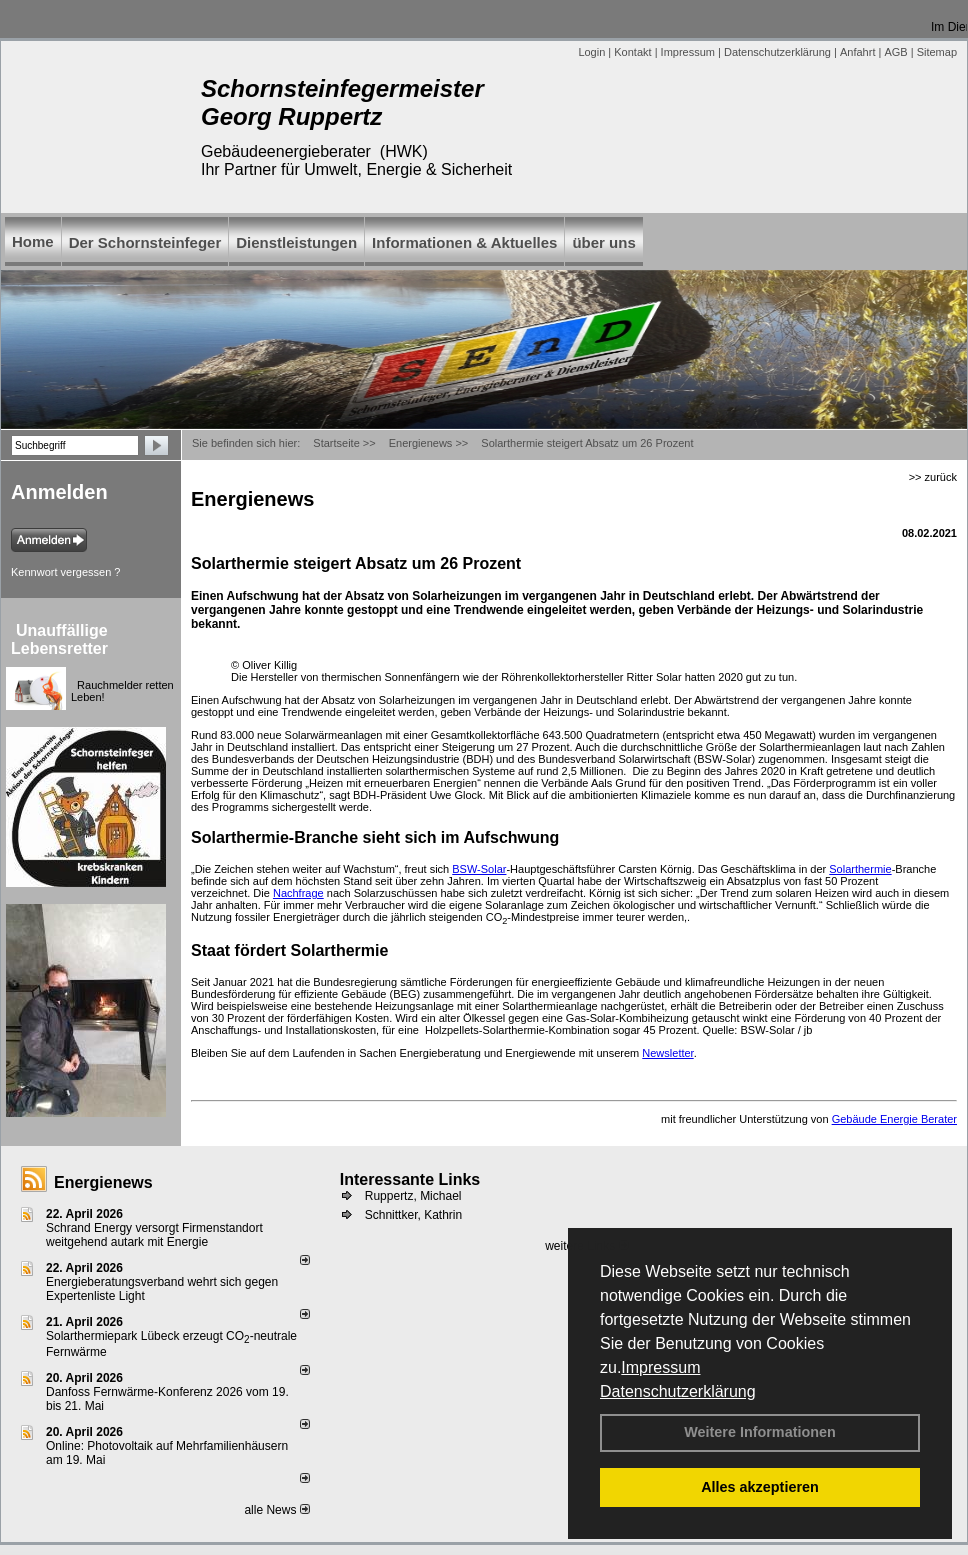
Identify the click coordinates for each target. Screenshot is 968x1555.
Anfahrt (857, 52)
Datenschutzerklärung (678, 1391)
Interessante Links (410, 1179)
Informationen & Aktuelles (464, 242)
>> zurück (933, 477)
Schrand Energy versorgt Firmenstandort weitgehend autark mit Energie (154, 1235)
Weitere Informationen (760, 1432)
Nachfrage (298, 893)
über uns (603, 242)
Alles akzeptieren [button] (760, 1487)
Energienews (103, 1182)
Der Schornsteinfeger (145, 242)
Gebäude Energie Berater (894, 1119)
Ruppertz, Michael (413, 1196)
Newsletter (667, 1053)
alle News (276, 1510)
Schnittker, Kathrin (413, 1215)
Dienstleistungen (296, 242)
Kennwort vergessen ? (65, 572)
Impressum (660, 1367)
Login (591, 52)
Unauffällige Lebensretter (59, 639)
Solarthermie (860, 869)
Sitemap (937, 52)
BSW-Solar (479, 869)
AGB (895, 52)
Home (33, 241)
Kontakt (632, 52)
